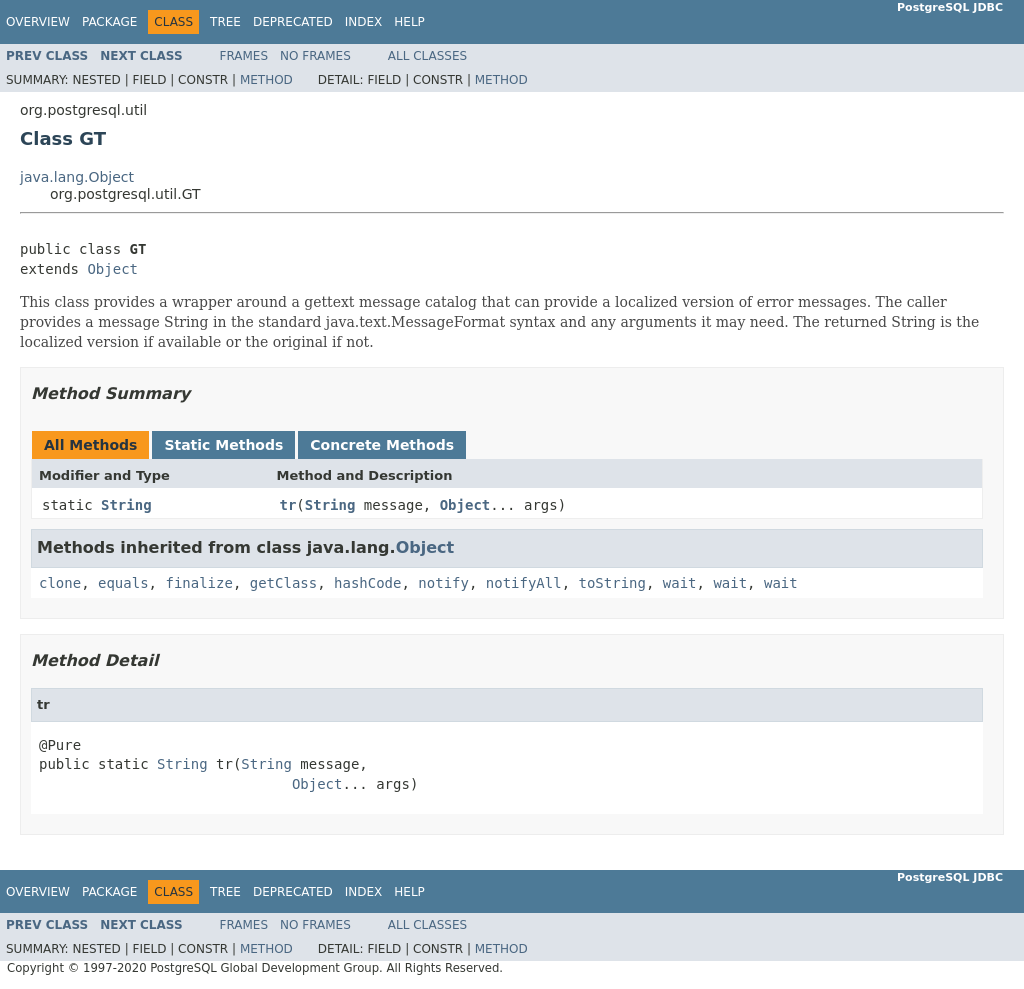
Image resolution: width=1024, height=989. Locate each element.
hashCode (367, 583)
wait (680, 583)
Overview (38, 22)
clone (60, 583)
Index (364, 22)
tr (288, 505)
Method (266, 80)
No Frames (315, 56)
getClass (283, 583)
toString (612, 583)
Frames (244, 56)
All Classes (427, 56)
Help (409, 22)
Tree (225, 22)
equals (123, 583)
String (126, 505)
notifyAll (524, 583)
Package (109, 22)
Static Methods (223, 445)
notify (443, 583)
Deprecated (293, 22)
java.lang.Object (77, 177)
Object (112, 269)
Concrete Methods (382, 445)
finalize (198, 583)
